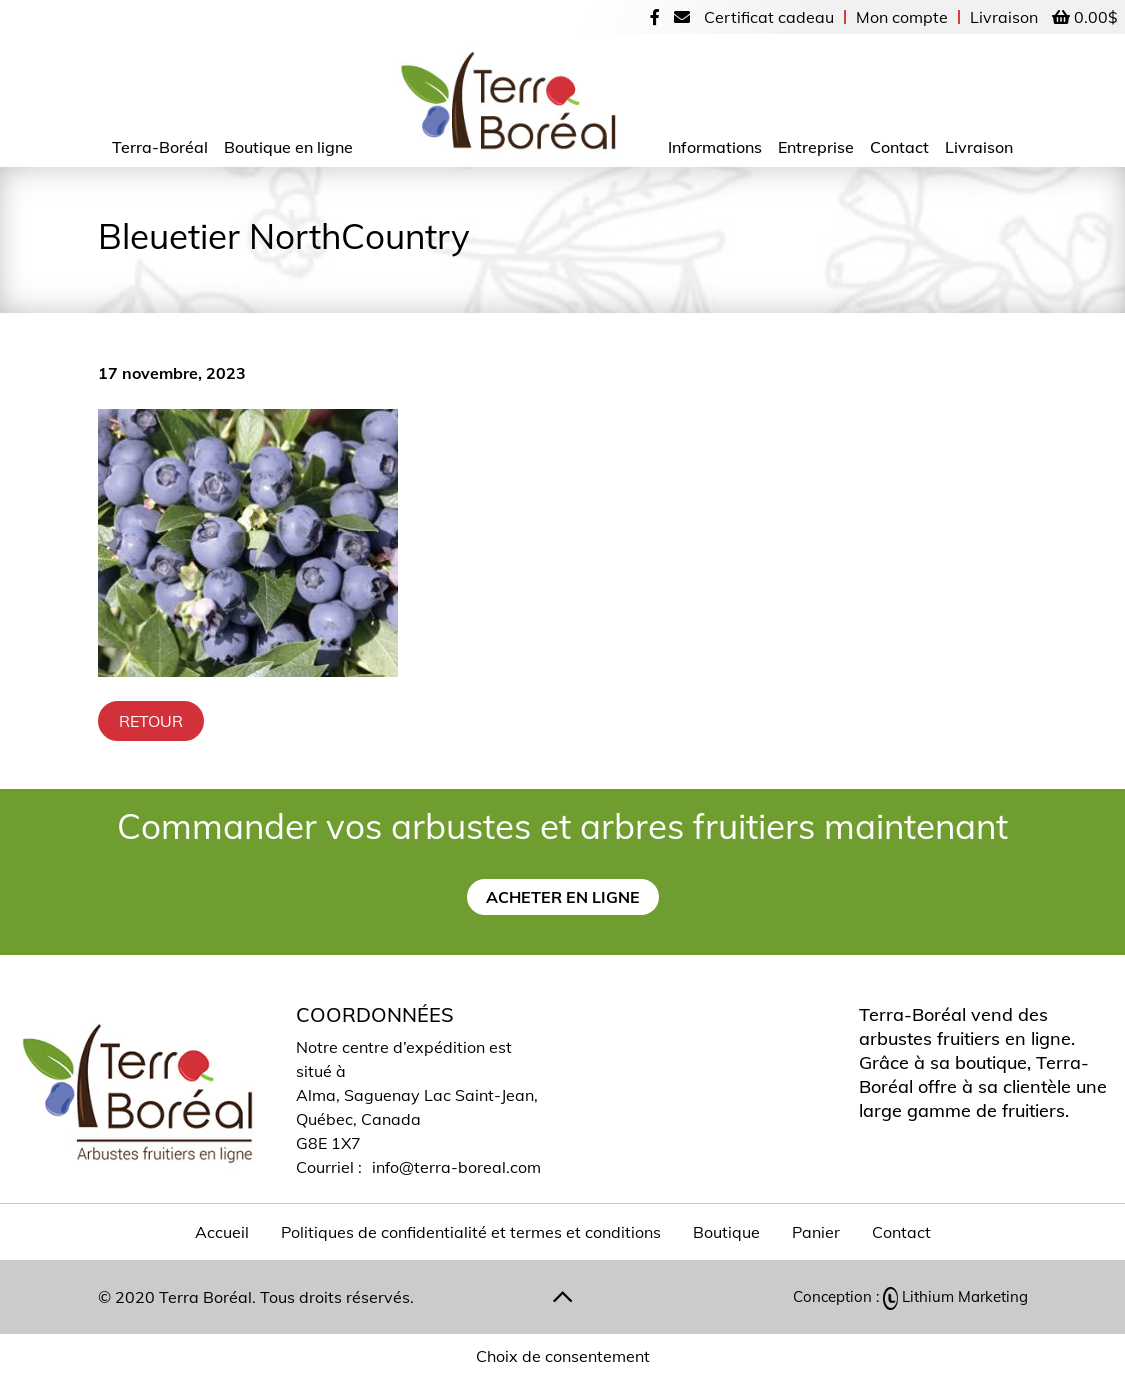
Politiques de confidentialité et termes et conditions (471, 1232)
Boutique (726, 1232)
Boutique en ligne (288, 147)
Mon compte (902, 17)
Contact (899, 147)
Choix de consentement (563, 1356)
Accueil (222, 1232)
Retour (151, 721)
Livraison (1004, 17)
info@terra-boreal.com (456, 1167)
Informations (715, 147)
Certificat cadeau (769, 17)
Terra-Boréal (160, 147)
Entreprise (816, 147)
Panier (816, 1232)
